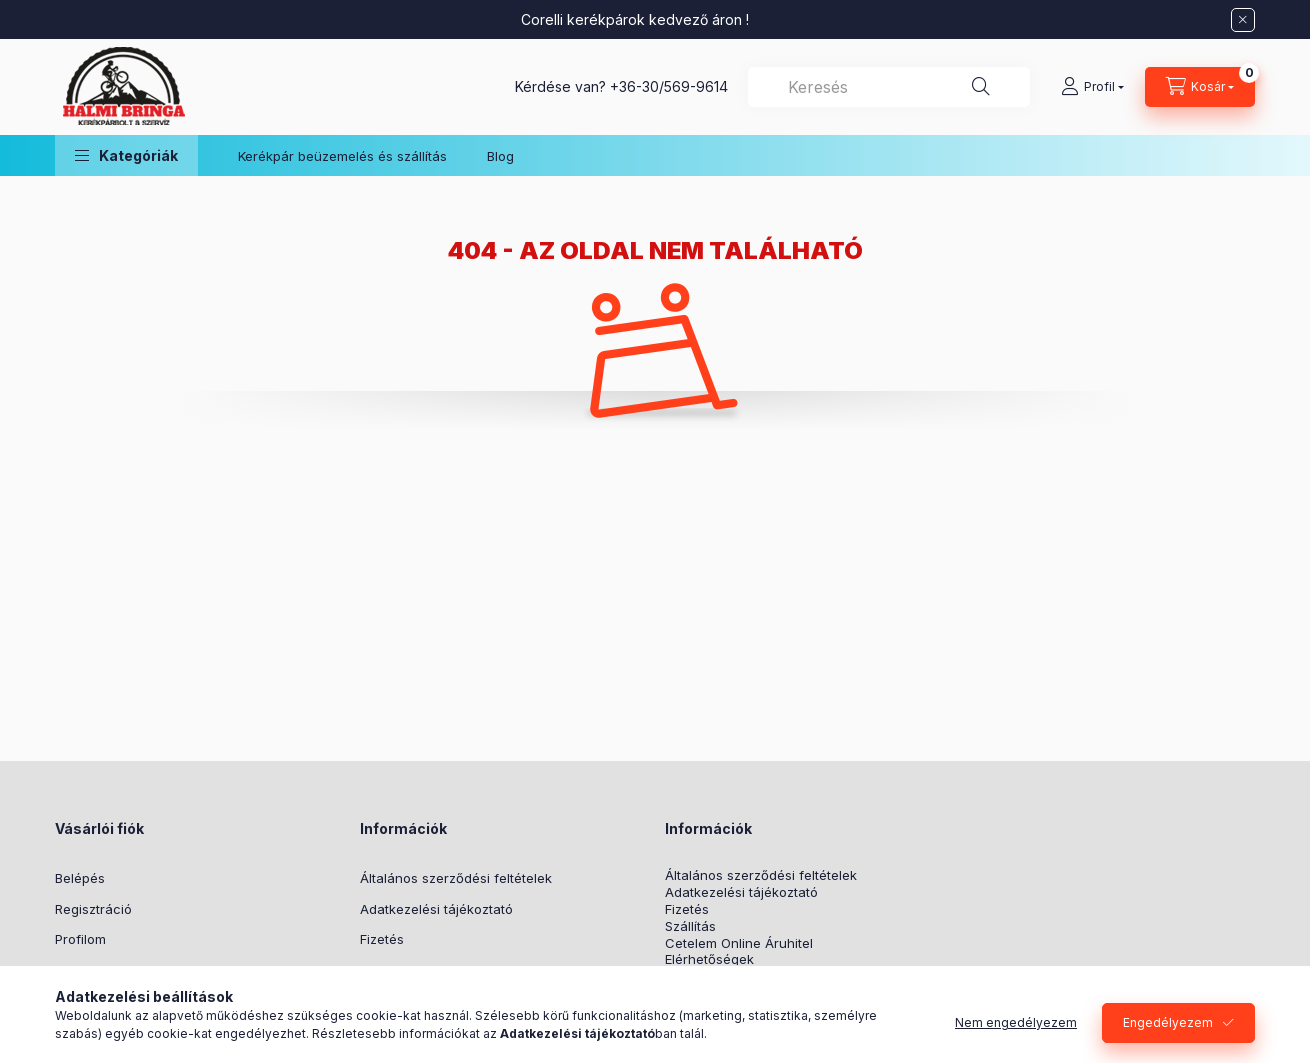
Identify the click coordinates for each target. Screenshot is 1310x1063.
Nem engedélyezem (1016, 1022)
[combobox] (889, 87)
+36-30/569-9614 (669, 86)
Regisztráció (93, 909)
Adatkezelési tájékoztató (436, 909)
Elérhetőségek (709, 959)
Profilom (80, 939)
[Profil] (1092, 87)
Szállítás (690, 926)
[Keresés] (981, 87)
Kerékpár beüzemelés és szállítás (342, 156)
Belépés (80, 878)
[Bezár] (1243, 20)
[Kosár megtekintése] (1200, 87)
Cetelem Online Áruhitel (739, 943)
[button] (126, 155)
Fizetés (382, 939)
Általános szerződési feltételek (456, 878)
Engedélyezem (1168, 1022)
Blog (500, 156)
